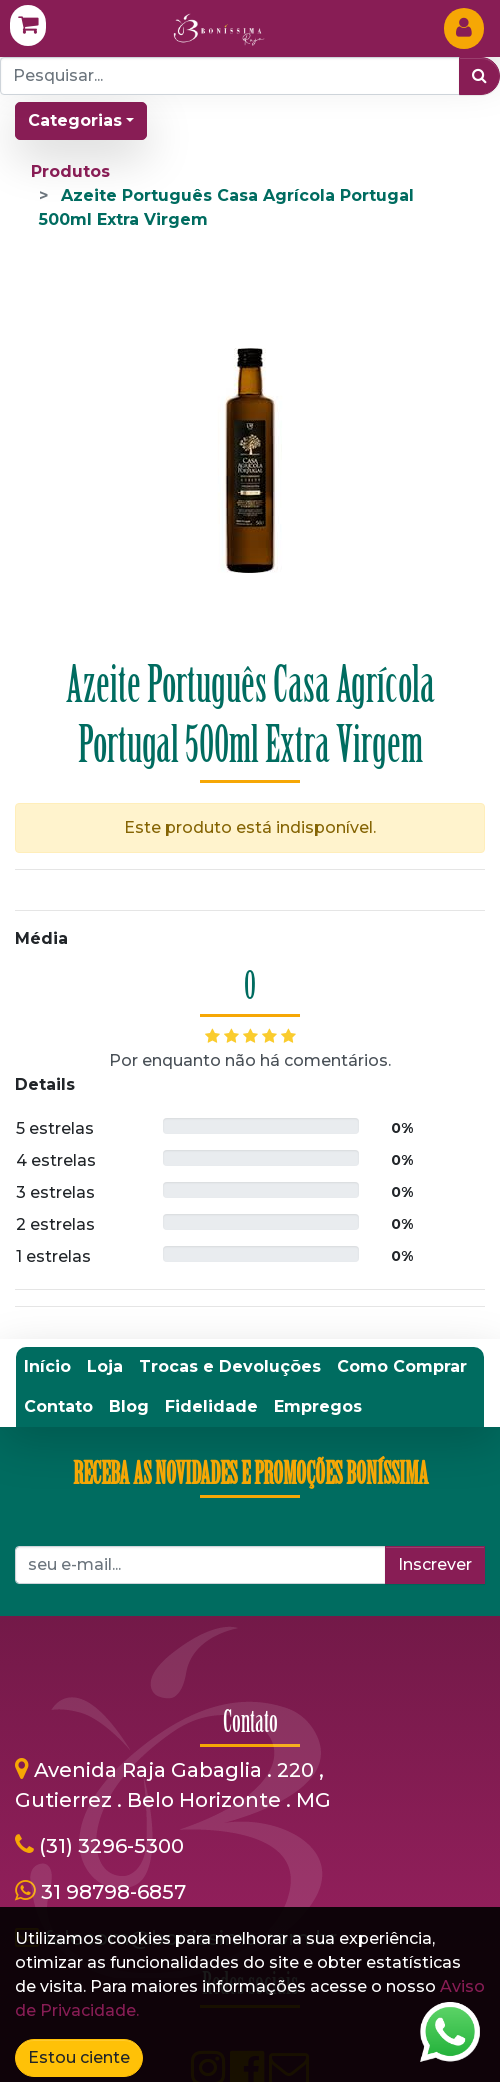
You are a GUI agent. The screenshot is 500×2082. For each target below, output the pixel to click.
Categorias (75, 120)
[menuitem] (47, 995)
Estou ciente (79, 2057)
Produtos (70, 171)
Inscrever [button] (435, 1193)
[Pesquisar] (479, 76)
